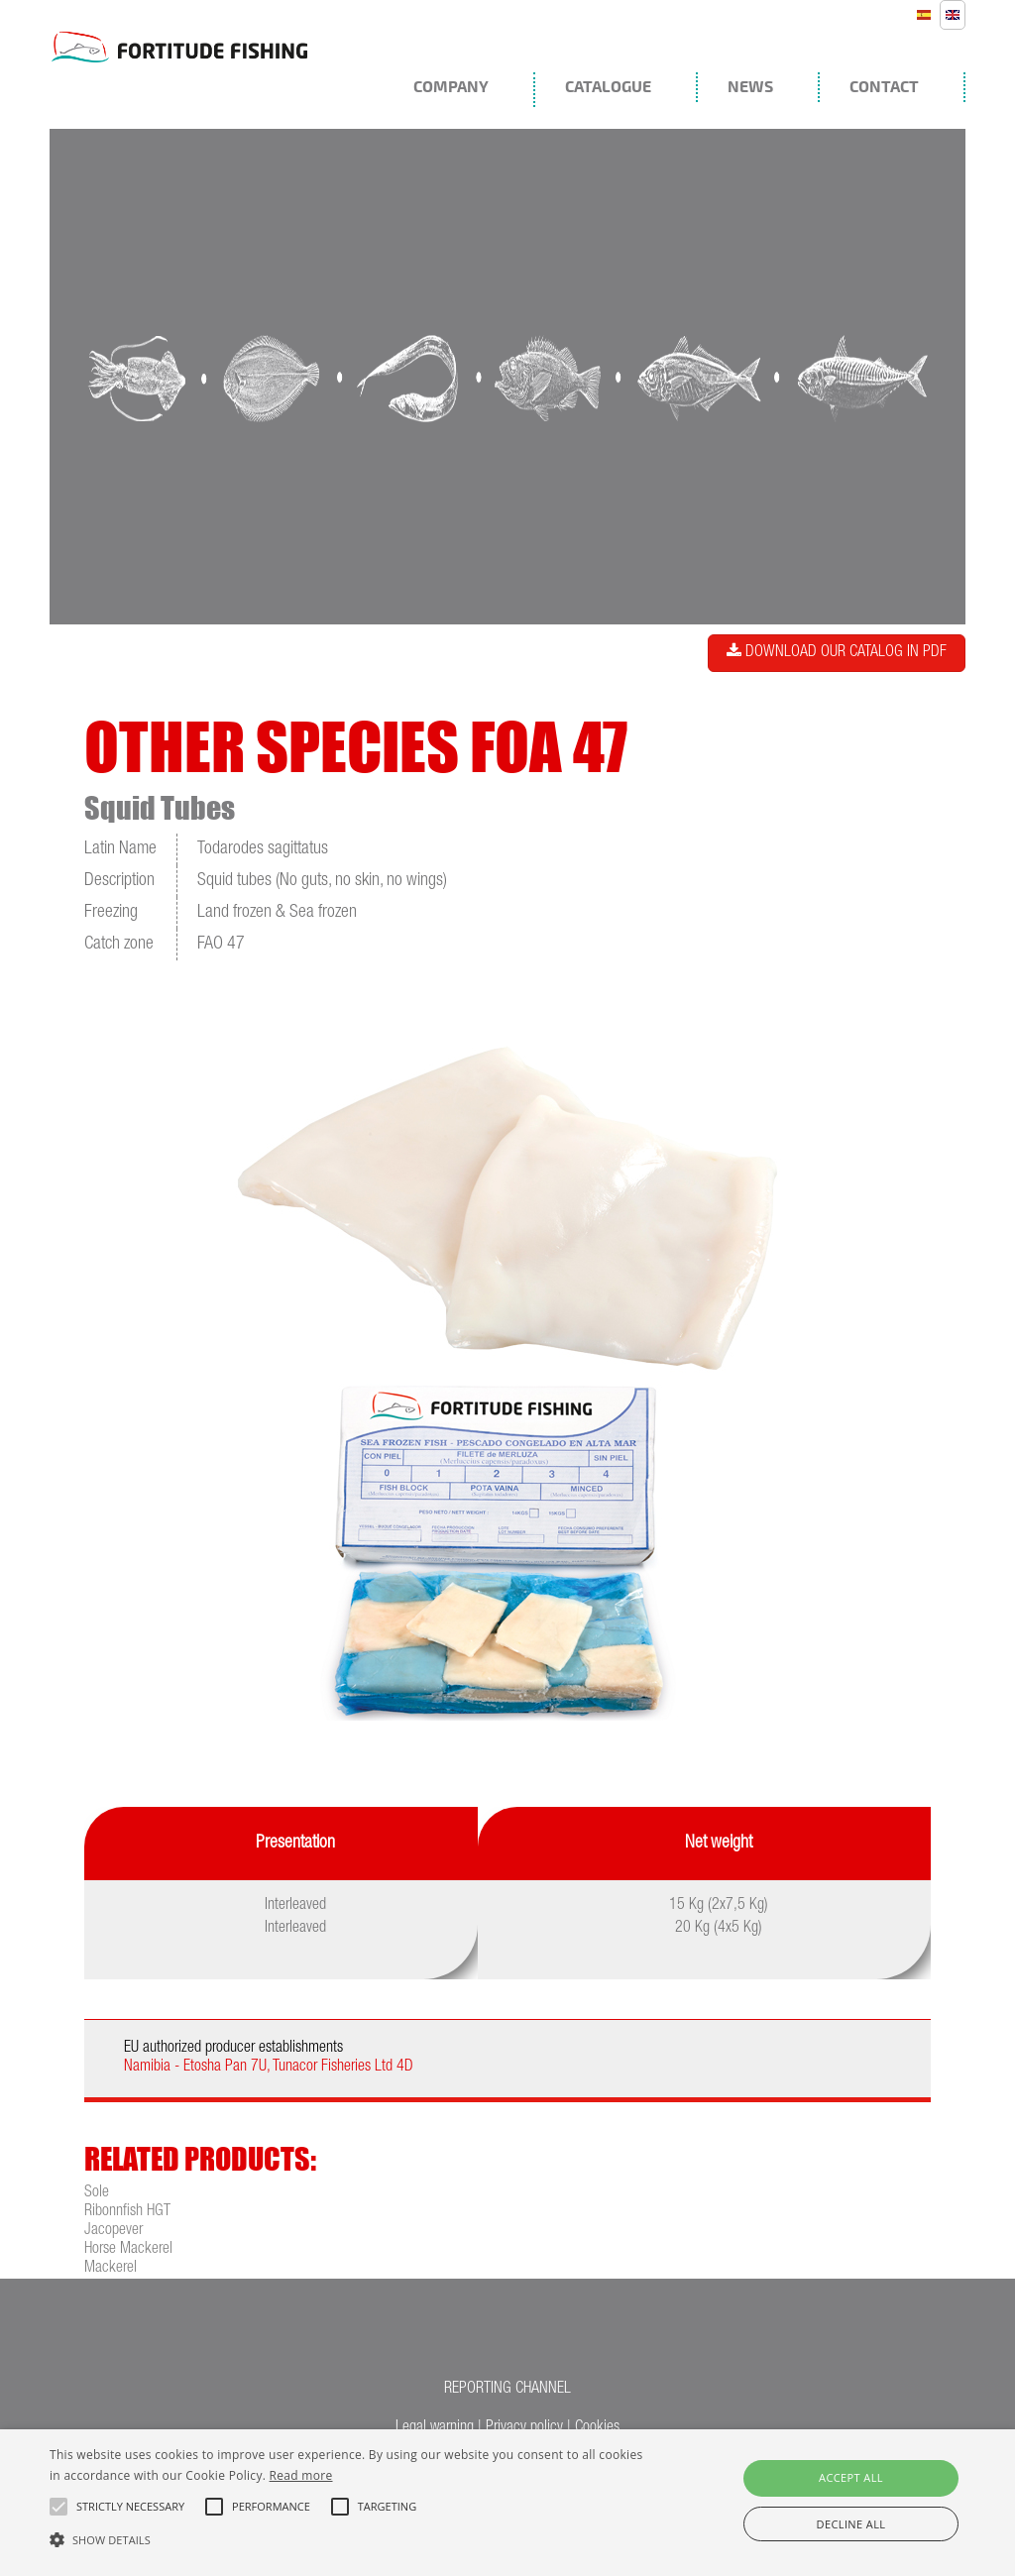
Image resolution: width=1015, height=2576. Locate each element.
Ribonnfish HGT (127, 2212)
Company (451, 87)
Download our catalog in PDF (837, 652)
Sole (96, 2193)
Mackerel (110, 2269)
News (750, 87)
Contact (884, 87)
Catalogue (608, 87)
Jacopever (113, 2231)
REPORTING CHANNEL (507, 2390)
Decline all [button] (851, 2524)
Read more (301, 2475)
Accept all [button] (851, 2477)
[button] (347, 2538)
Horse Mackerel (128, 2250)
